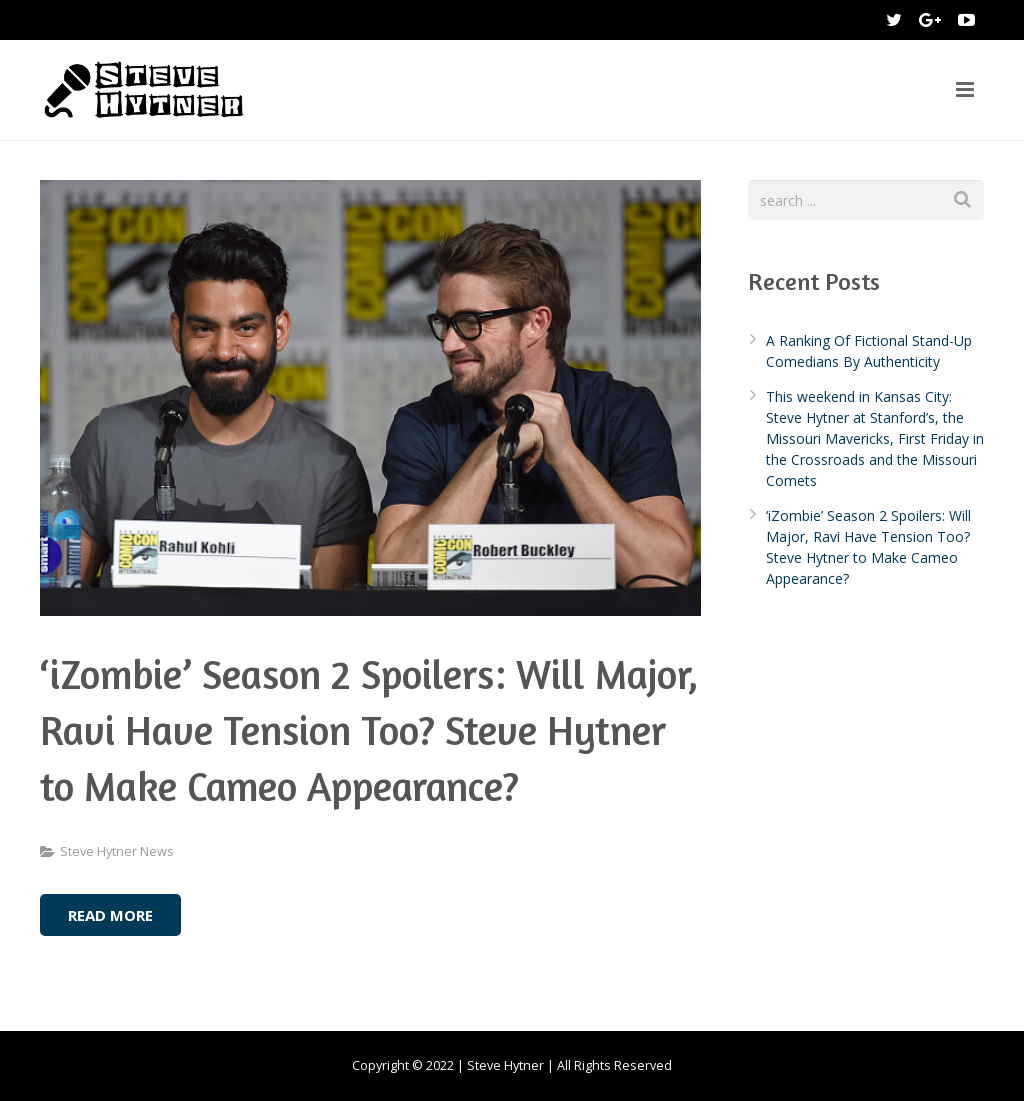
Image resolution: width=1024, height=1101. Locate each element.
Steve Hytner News (117, 851)
